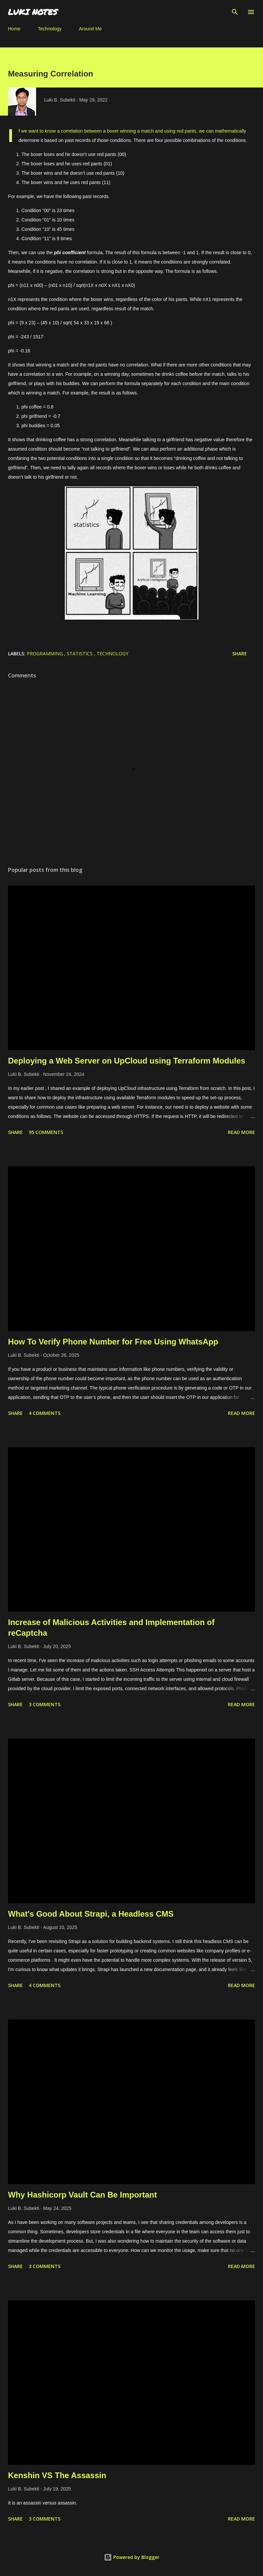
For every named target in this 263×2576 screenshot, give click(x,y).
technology (112, 653)
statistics (80, 653)
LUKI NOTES (32, 12)
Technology (49, 28)
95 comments (46, 1132)
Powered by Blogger (131, 2557)
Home (14, 28)
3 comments (44, 1704)
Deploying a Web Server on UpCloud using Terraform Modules (126, 1060)
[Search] (235, 12)
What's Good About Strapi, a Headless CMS (91, 1913)
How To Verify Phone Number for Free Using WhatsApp (113, 1341)
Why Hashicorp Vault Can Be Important (82, 2194)
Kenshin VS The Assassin (57, 2475)
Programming (45, 653)
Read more (241, 1132)
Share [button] (239, 653)
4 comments (44, 1413)
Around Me (90, 28)
